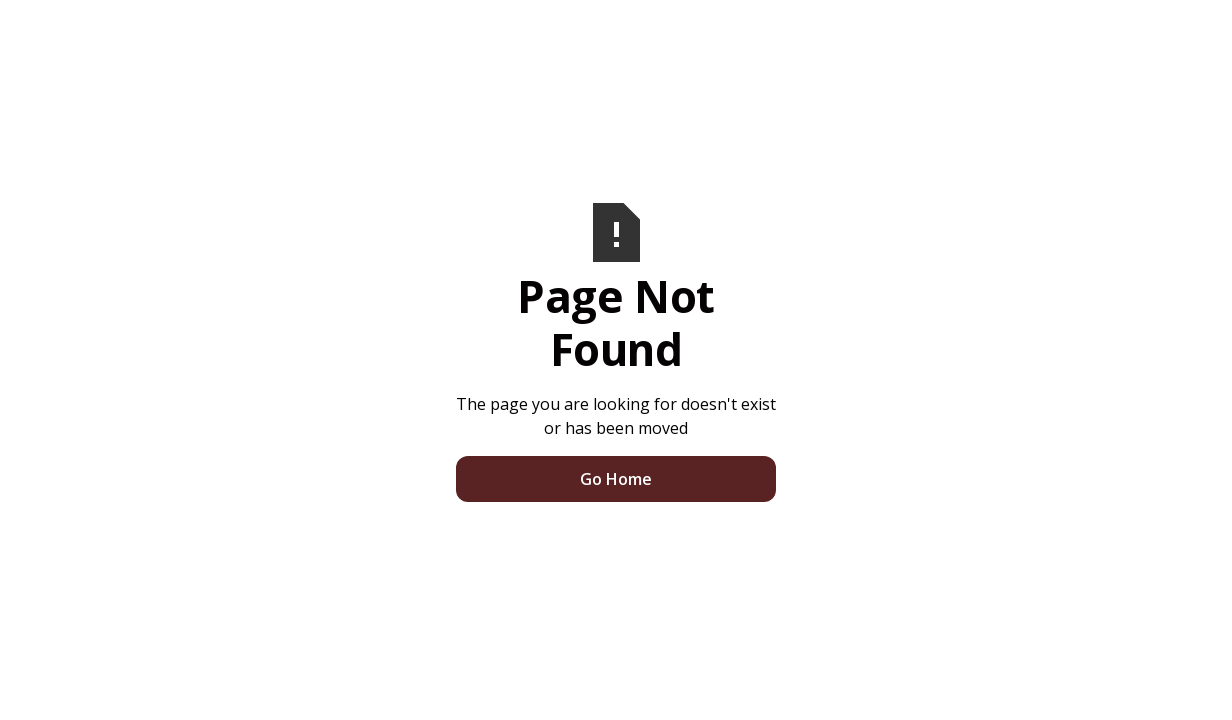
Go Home (616, 479)
